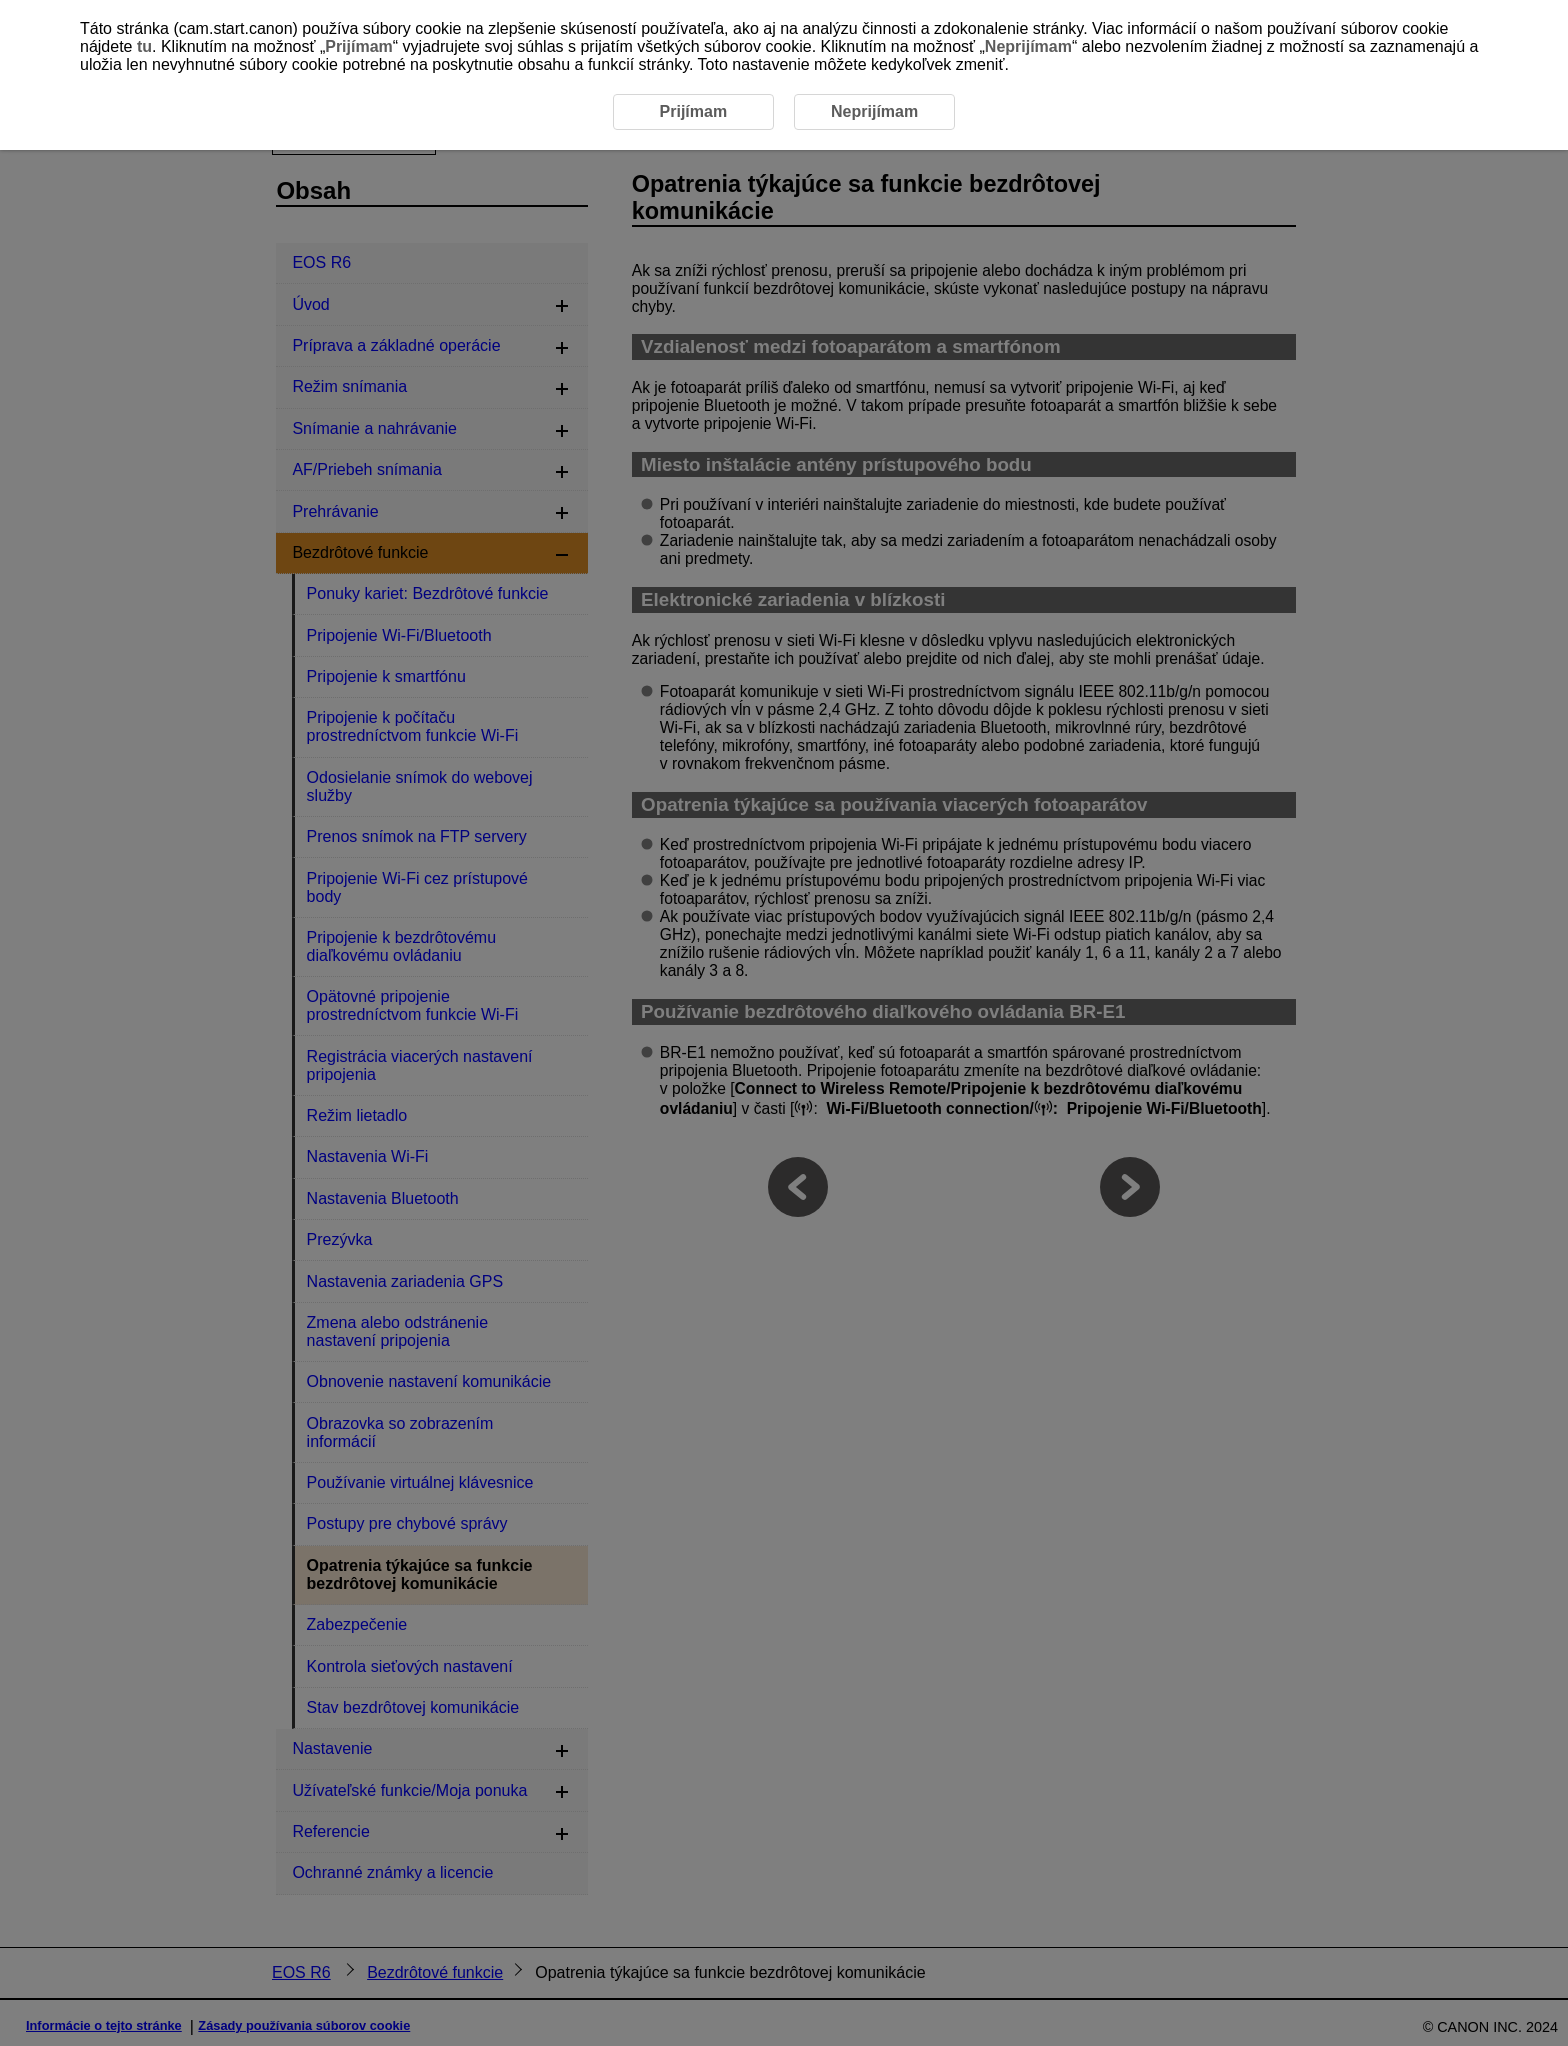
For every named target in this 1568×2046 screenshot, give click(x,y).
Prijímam (359, 46)
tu (144, 46)
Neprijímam (1028, 46)
